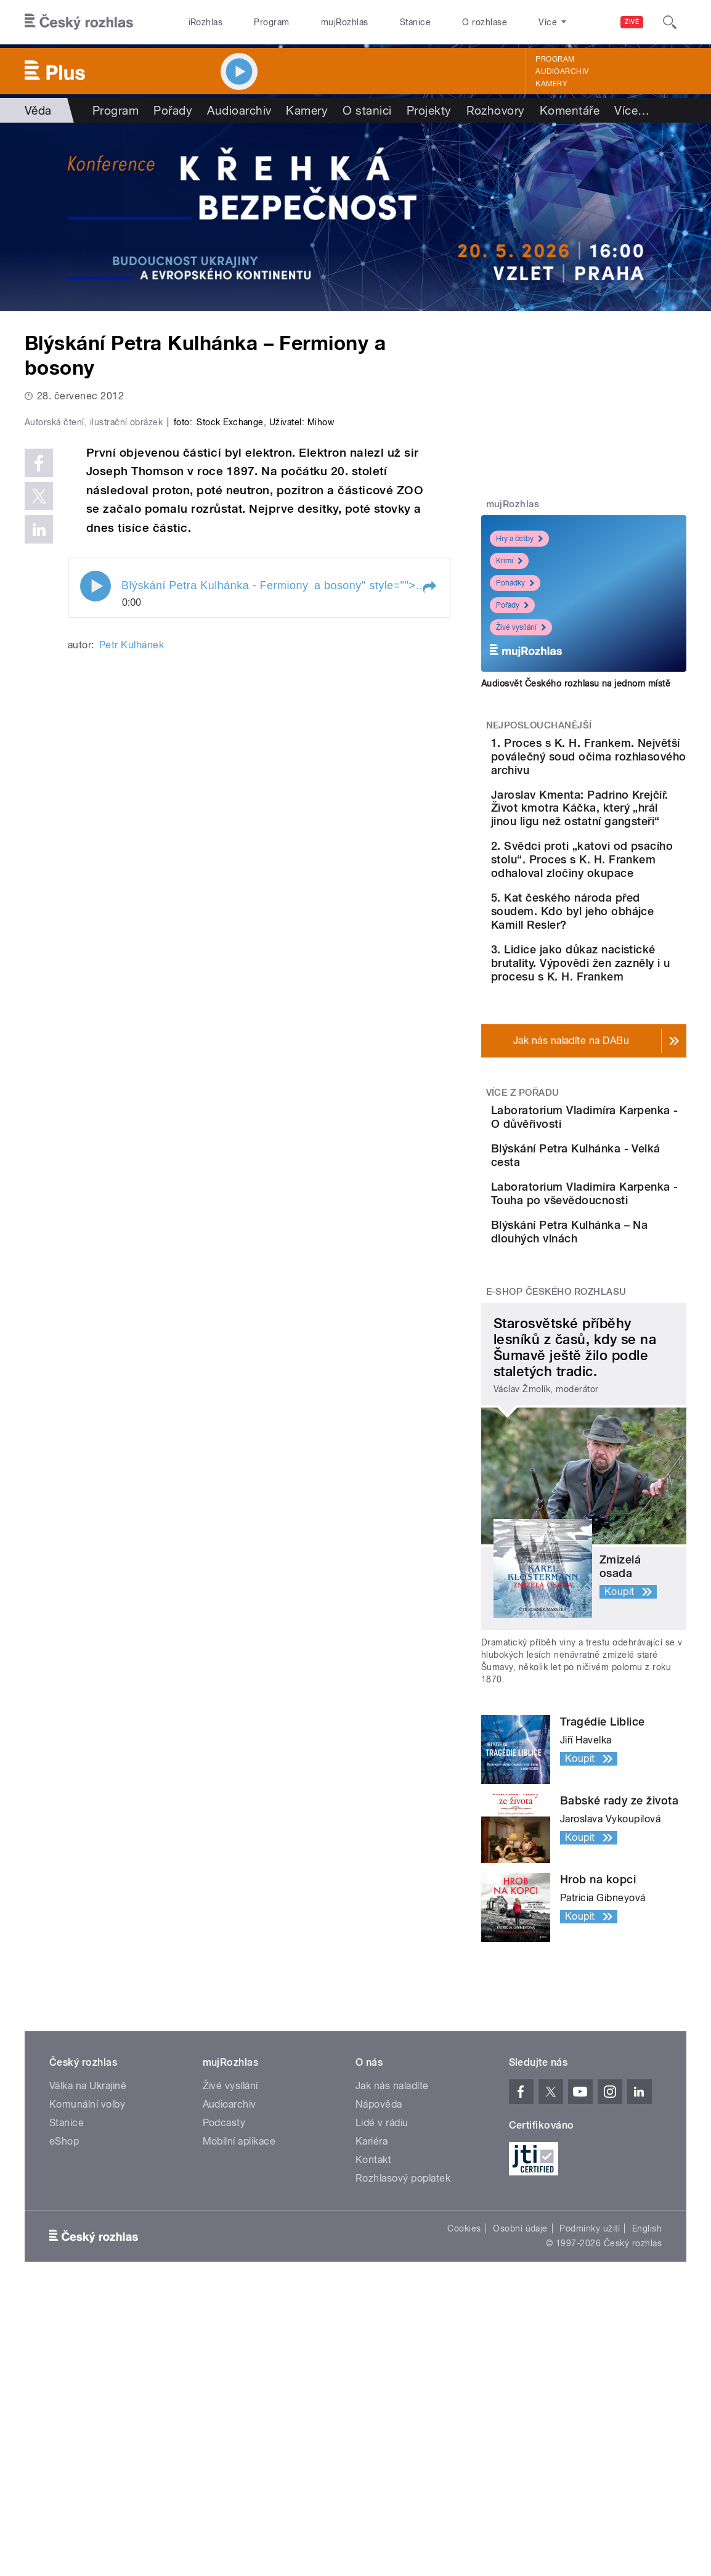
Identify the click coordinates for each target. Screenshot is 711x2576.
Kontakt (373, 2338)
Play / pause (95, 825)
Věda (38, 110)
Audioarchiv (561, 71)
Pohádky (515, 583)
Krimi (509, 560)
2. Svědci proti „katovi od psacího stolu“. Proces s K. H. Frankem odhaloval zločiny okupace (619, 913)
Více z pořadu (522, 1201)
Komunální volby (87, 2283)
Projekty (429, 110)
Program (271, 22)
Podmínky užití (589, 2407)
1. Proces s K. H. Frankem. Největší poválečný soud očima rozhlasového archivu (620, 763)
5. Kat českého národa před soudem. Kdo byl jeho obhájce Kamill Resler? (620, 986)
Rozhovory (495, 110)
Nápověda (379, 2283)
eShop (64, 2320)
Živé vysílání (521, 627)
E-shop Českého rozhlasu (556, 1471)
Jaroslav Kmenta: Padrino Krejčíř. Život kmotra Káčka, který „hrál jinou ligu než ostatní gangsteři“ (616, 834)
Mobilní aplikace (239, 2320)
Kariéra (372, 2320)
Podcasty (224, 2301)
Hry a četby (519, 538)
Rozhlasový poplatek (403, 2357)
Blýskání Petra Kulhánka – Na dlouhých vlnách (603, 1400)
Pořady (172, 110)
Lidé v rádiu (382, 2301)
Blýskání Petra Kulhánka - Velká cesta (621, 1281)
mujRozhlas (344, 22)
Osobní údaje (520, 2407)
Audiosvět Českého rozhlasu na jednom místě (575, 683)
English (647, 2407)
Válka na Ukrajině (87, 2264)
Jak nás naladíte (392, 2264)
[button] (429, 827)
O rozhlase (484, 22)
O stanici (367, 110)
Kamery (551, 83)
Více (631, 110)
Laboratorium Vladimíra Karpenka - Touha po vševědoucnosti (622, 1344)
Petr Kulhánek (131, 884)
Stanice (415, 22)
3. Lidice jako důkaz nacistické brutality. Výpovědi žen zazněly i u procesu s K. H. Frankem (617, 1057)
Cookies (464, 2407)
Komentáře (569, 110)
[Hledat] (669, 22)
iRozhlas (206, 22)
